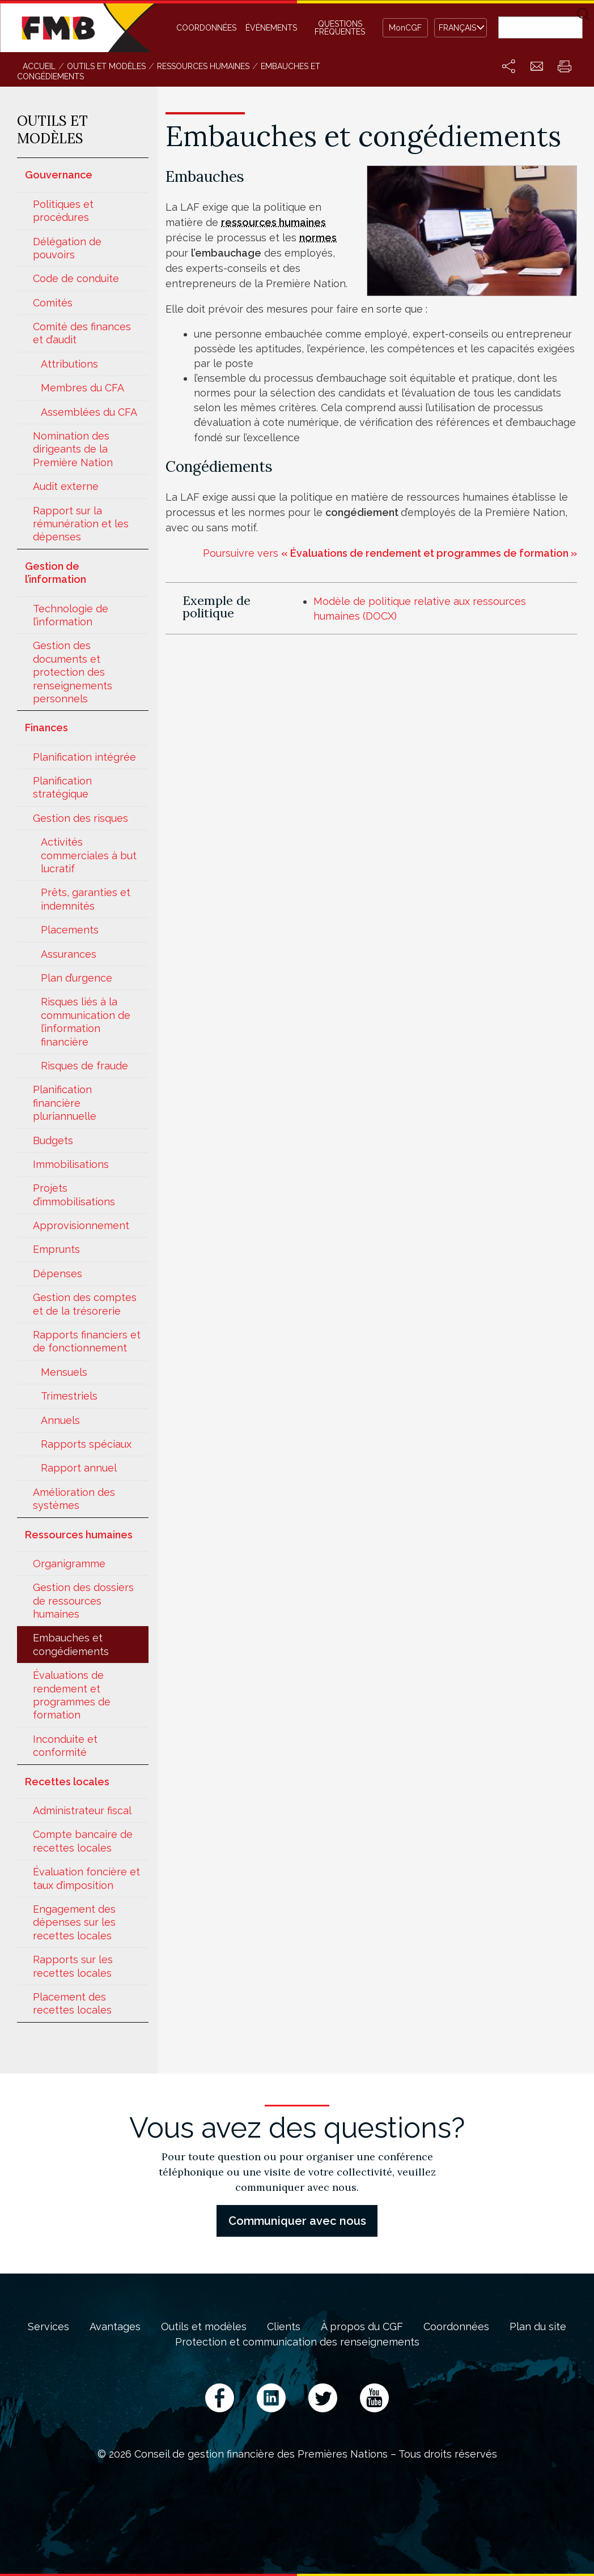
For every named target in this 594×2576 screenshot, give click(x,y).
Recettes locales (67, 1782)
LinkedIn (271, 2397)
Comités (53, 303)
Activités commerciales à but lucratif (89, 855)
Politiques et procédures (63, 210)
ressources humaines (273, 222)
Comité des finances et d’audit (82, 333)
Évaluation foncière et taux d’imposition (86, 1878)
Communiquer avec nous (297, 2221)
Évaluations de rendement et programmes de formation (72, 1695)
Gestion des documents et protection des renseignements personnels (72, 672)
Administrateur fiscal (82, 1810)
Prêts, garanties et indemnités (85, 898)
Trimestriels (69, 1396)
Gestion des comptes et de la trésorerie (85, 1303)
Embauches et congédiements (71, 1644)
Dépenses (57, 1274)
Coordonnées (206, 27)
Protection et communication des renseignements (297, 2342)
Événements (271, 27)
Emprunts (56, 1249)
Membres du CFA (82, 388)
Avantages (115, 2327)
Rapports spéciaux (86, 1444)
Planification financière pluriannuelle (64, 1103)
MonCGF (405, 27)
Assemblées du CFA (89, 412)
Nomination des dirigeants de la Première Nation (73, 449)
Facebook (219, 2397)
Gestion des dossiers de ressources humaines (83, 1600)
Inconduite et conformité (65, 1745)
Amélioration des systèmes (74, 1498)
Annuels (60, 1420)
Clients (283, 2327)
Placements (70, 930)
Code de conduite (76, 278)
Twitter (322, 2397)
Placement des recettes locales (72, 2003)
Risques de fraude (84, 1066)
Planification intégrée (84, 757)
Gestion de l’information (55, 572)
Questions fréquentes (340, 27)
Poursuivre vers (390, 553)
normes (318, 238)
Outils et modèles (204, 2327)
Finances (46, 727)
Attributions (69, 364)
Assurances (68, 954)
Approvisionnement (81, 1225)
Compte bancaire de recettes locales (83, 1840)
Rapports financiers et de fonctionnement (87, 1341)
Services (48, 2327)
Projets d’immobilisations (74, 1194)
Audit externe (66, 486)
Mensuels (64, 1372)
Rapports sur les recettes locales (73, 1966)
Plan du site (538, 2327)
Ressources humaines (79, 1535)
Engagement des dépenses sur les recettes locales (74, 1922)
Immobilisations (71, 1164)
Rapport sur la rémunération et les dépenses (81, 524)
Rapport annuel (79, 1468)
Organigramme (69, 1564)
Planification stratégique (62, 787)
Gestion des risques (80, 818)
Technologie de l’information (70, 615)
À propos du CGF (362, 2327)
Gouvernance (58, 175)
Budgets (53, 1140)
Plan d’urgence (76, 978)
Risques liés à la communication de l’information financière (85, 1021)
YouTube (374, 2397)
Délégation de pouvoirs (67, 248)
